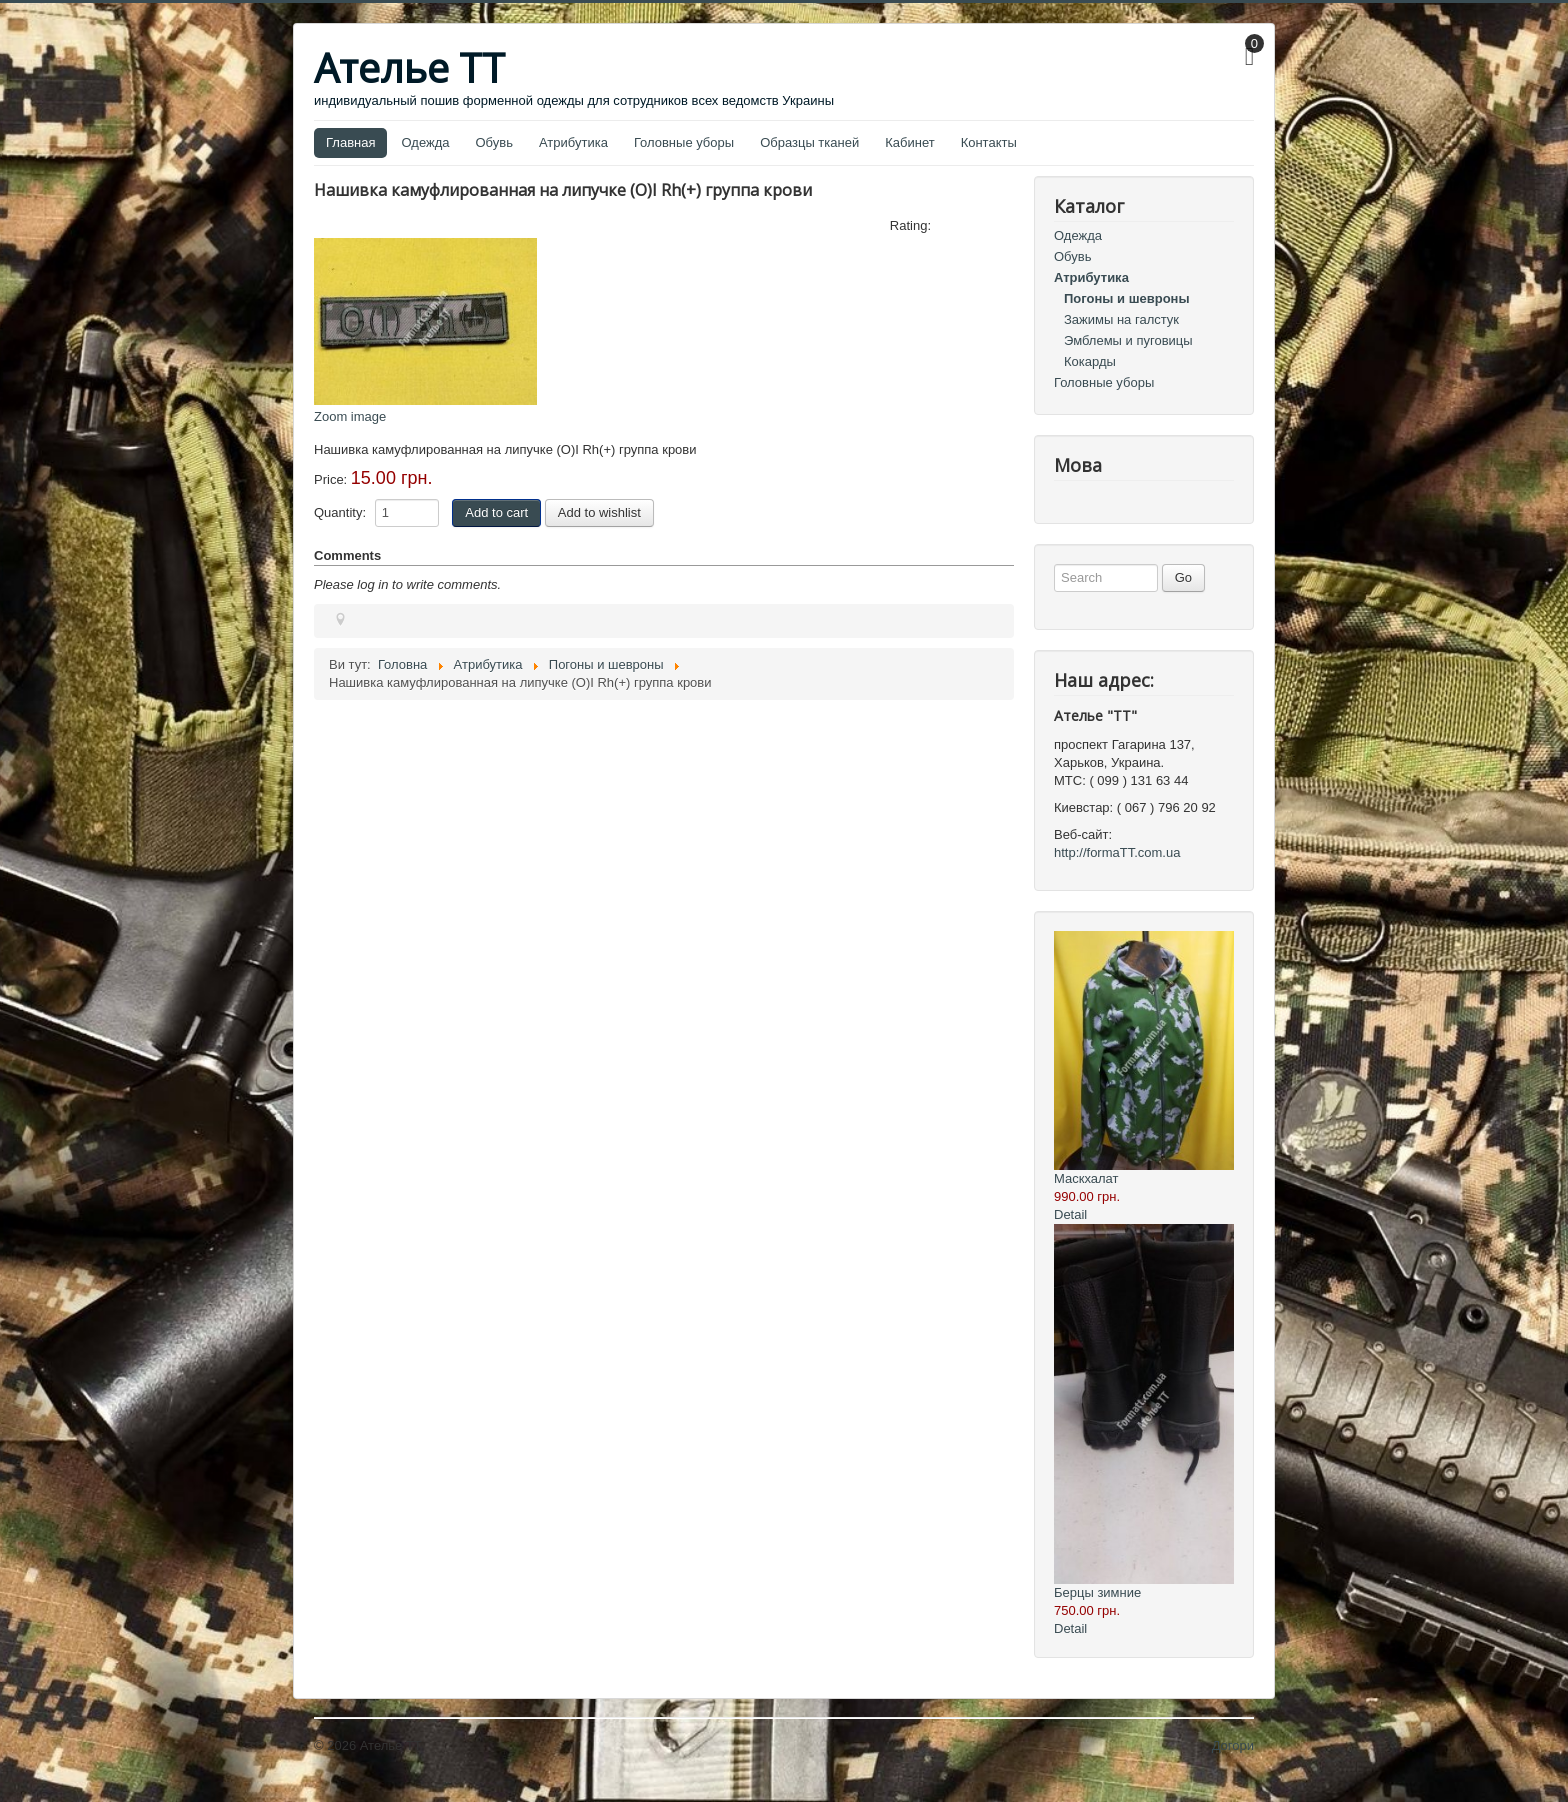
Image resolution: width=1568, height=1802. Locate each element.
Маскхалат (1086, 1178)
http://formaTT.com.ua (1117, 852)
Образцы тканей (809, 142)
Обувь (494, 142)
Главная (350, 142)
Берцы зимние (1097, 1592)
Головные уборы (684, 142)
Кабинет (909, 142)
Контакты (989, 142)
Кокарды (1090, 361)
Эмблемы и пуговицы (1128, 340)
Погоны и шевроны (1127, 298)
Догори (1233, 1745)
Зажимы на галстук (1121, 319)
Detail (1070, 1214)
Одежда (425, 142)
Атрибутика (573, 142)
